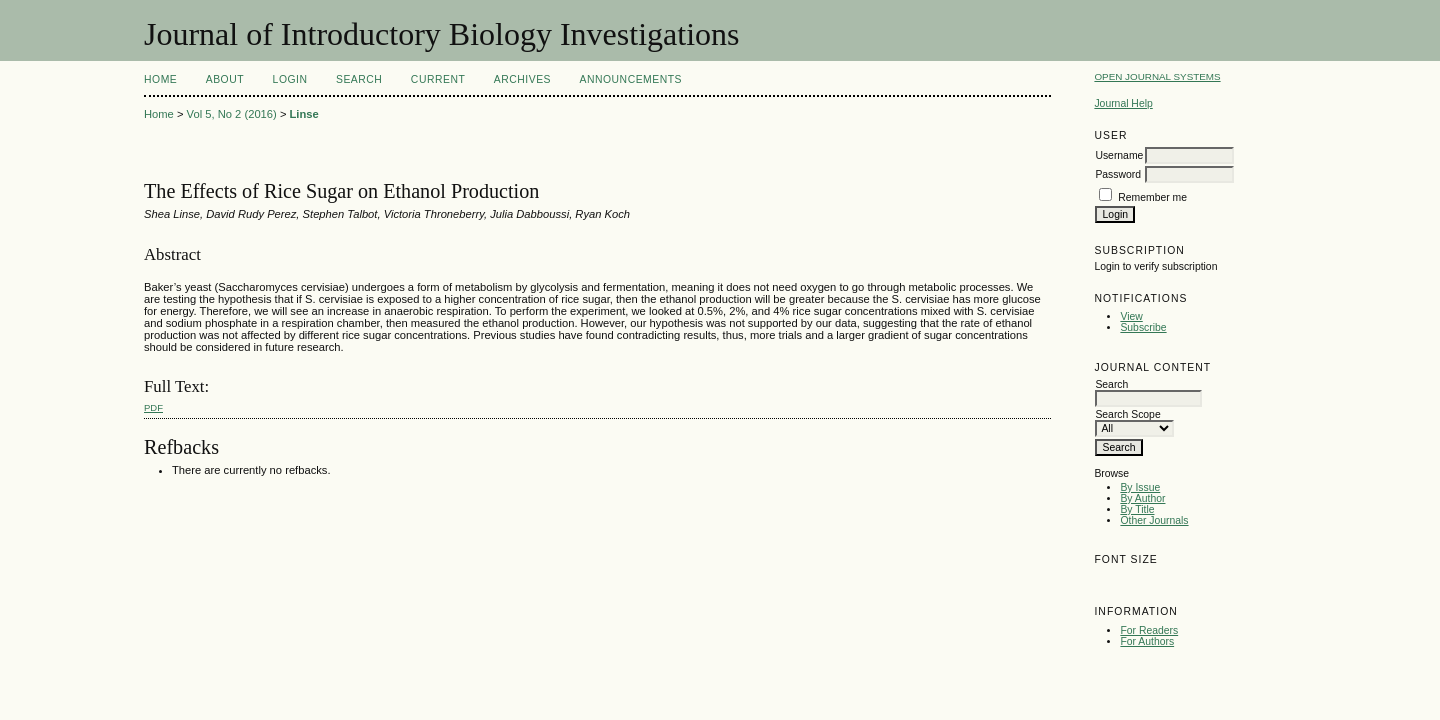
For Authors (1147, 641)
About (225, 79)
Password (1118, 174)
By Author (1142, 498)
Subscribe (1143, 327)
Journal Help (1123, 103)
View (1131, 316)
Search (359, 79)
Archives (522, 79)
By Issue (1140, 487)
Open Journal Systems (1157, 76)
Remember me (1152, 197)
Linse (304, 114)
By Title (1137, 509)
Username (1119, 155)
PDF (153, 407)
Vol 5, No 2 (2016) (232, 114)
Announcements (630, 79)
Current (438, 79)
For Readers (1149, 630)
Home (160, 79)
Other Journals (1154, 520)
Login (290, 79)
